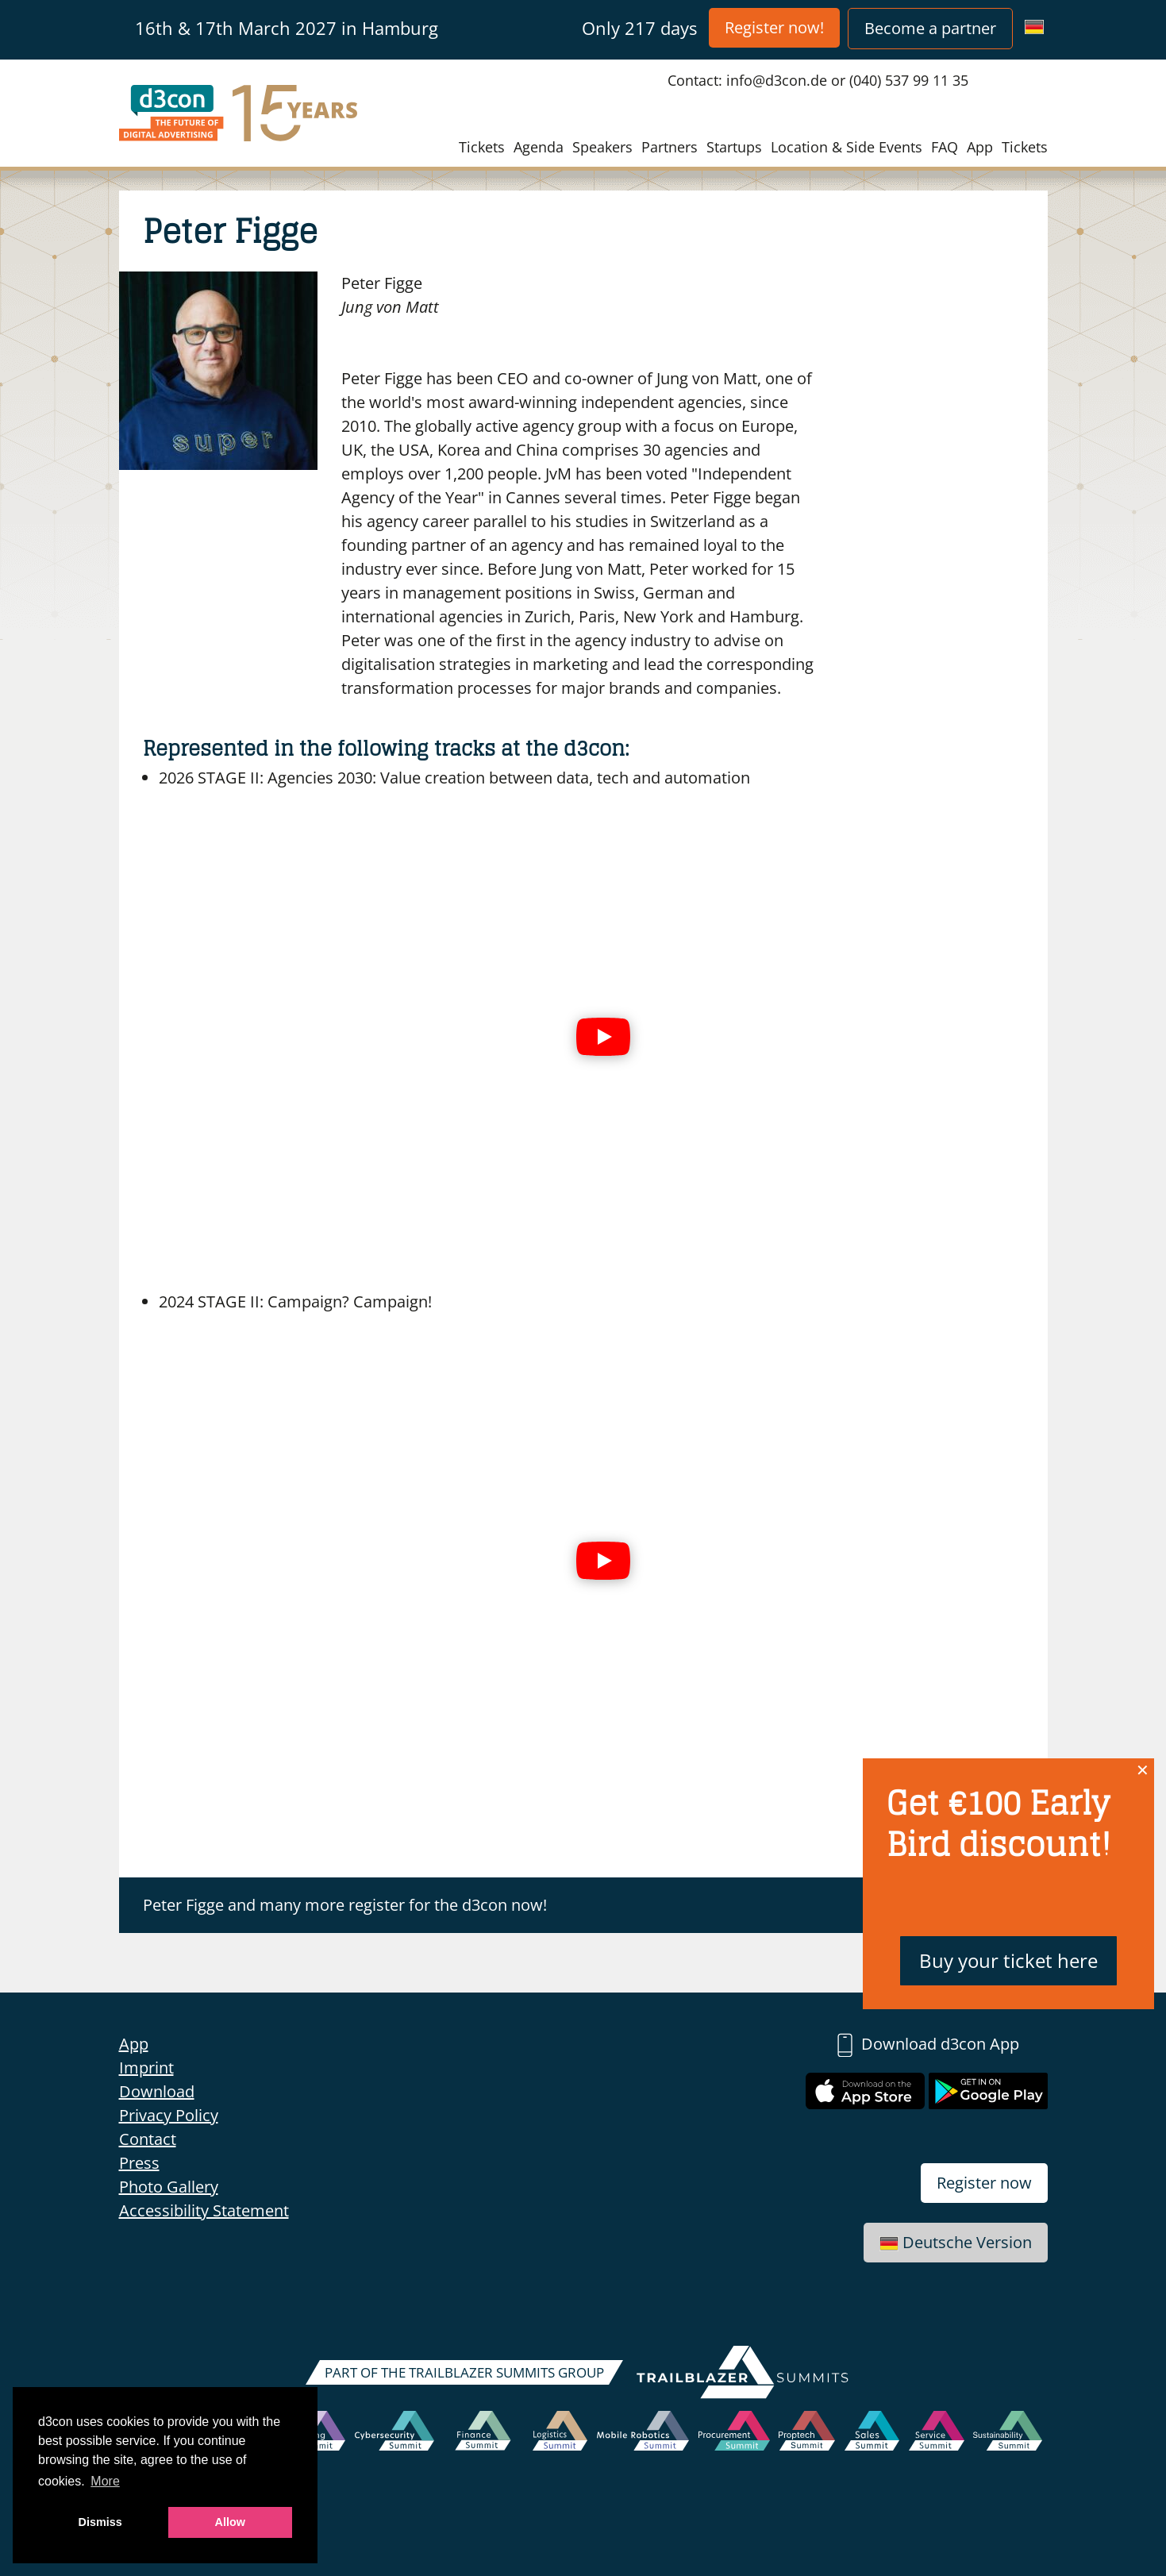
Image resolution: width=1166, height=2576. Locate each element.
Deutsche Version (955, 2242)
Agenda (539, 146)
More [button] (104, 2481)
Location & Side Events (846, 146)
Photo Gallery (168, 2186)
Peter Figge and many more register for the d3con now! (345, 1905)
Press (139, 2163)
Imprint (146, 2067)
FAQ (944, 146)
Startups (734, 146)
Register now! (774, 27)
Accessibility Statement (204, 2210)
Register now (984, 2182)
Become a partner (930, 28)
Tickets (482, 146)
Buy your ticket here (1008, 1960)
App (980, 146)
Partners (669, 146)
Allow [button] (230, 2522)
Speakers (602, 146)
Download (156, 2091)
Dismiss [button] (100, 2522)
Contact (147, 2139)
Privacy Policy (168, 2115)
